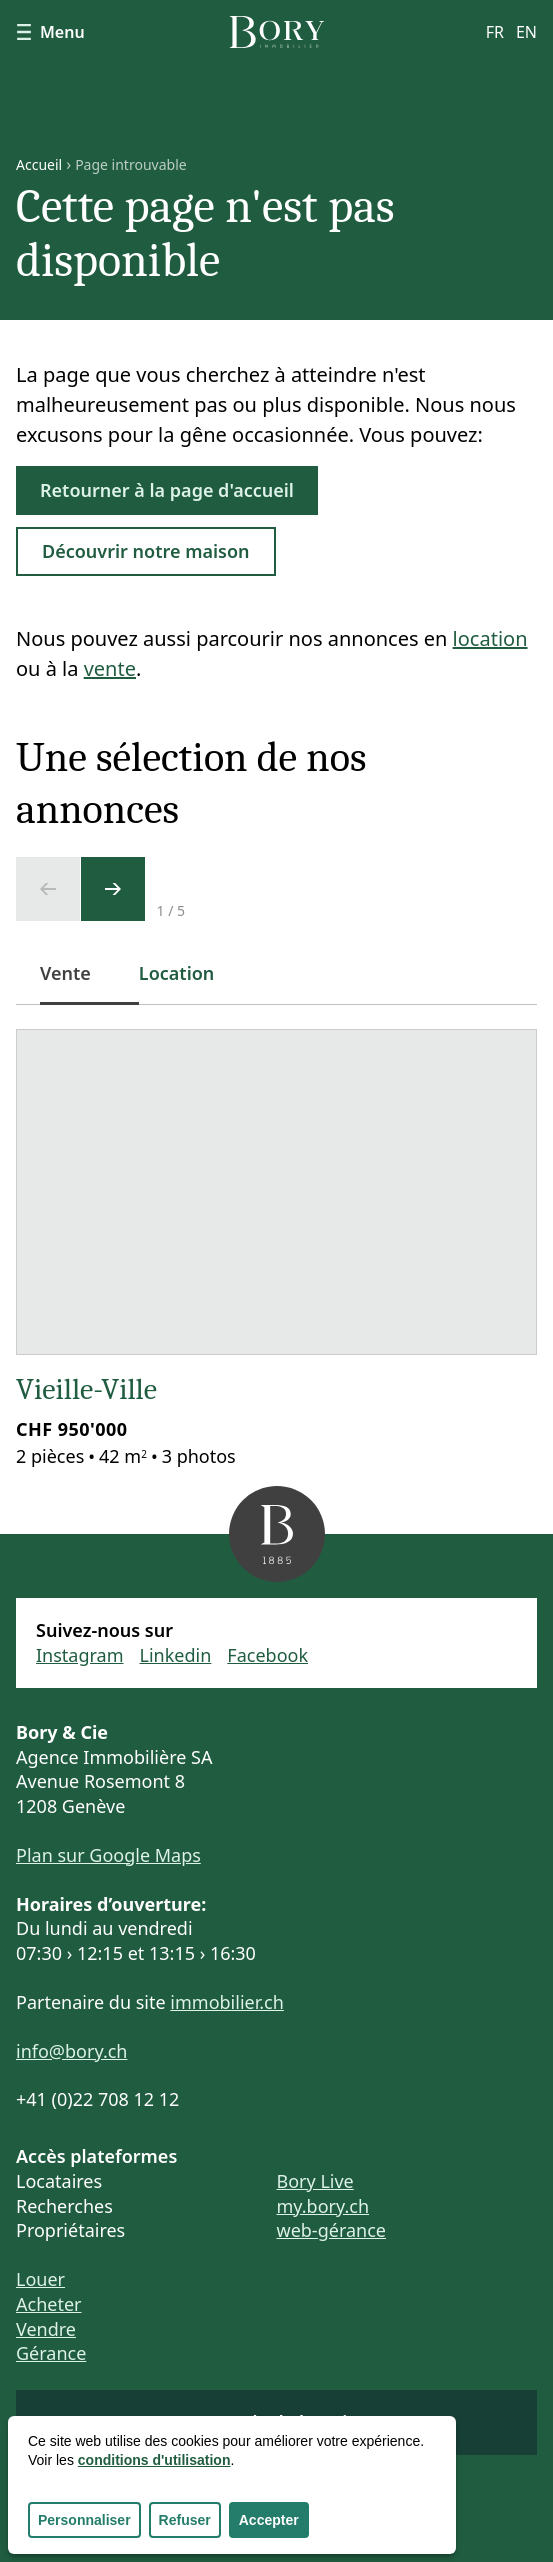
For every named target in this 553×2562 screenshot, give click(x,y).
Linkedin (176, 1655)
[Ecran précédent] (48, 889)
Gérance (51, 2353)
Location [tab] (177, 973)
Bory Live (315, 2181)
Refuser (185, 2520)
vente (110, 668)
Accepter (269, 2520)
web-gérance (331, 2230)
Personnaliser (84, 2520)
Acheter (49, 2304)
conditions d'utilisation (154, 2460)
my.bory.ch (323, 2206)
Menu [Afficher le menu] (50, 32)
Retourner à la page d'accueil (167, 490)
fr (495, 32)
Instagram (80, 1655)
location (490, 638)
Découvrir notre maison (146, 551)
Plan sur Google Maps (108, 1855)
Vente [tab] (77, 983)
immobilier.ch (227, 2002)
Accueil (39, 165)
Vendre (46, 2329)
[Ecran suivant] (113, 889)
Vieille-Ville (86, 1389)
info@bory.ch (71, 2051)
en (526, 32)
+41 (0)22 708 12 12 (97, 2099)
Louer (40, 2279)
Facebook (267, 1655)
